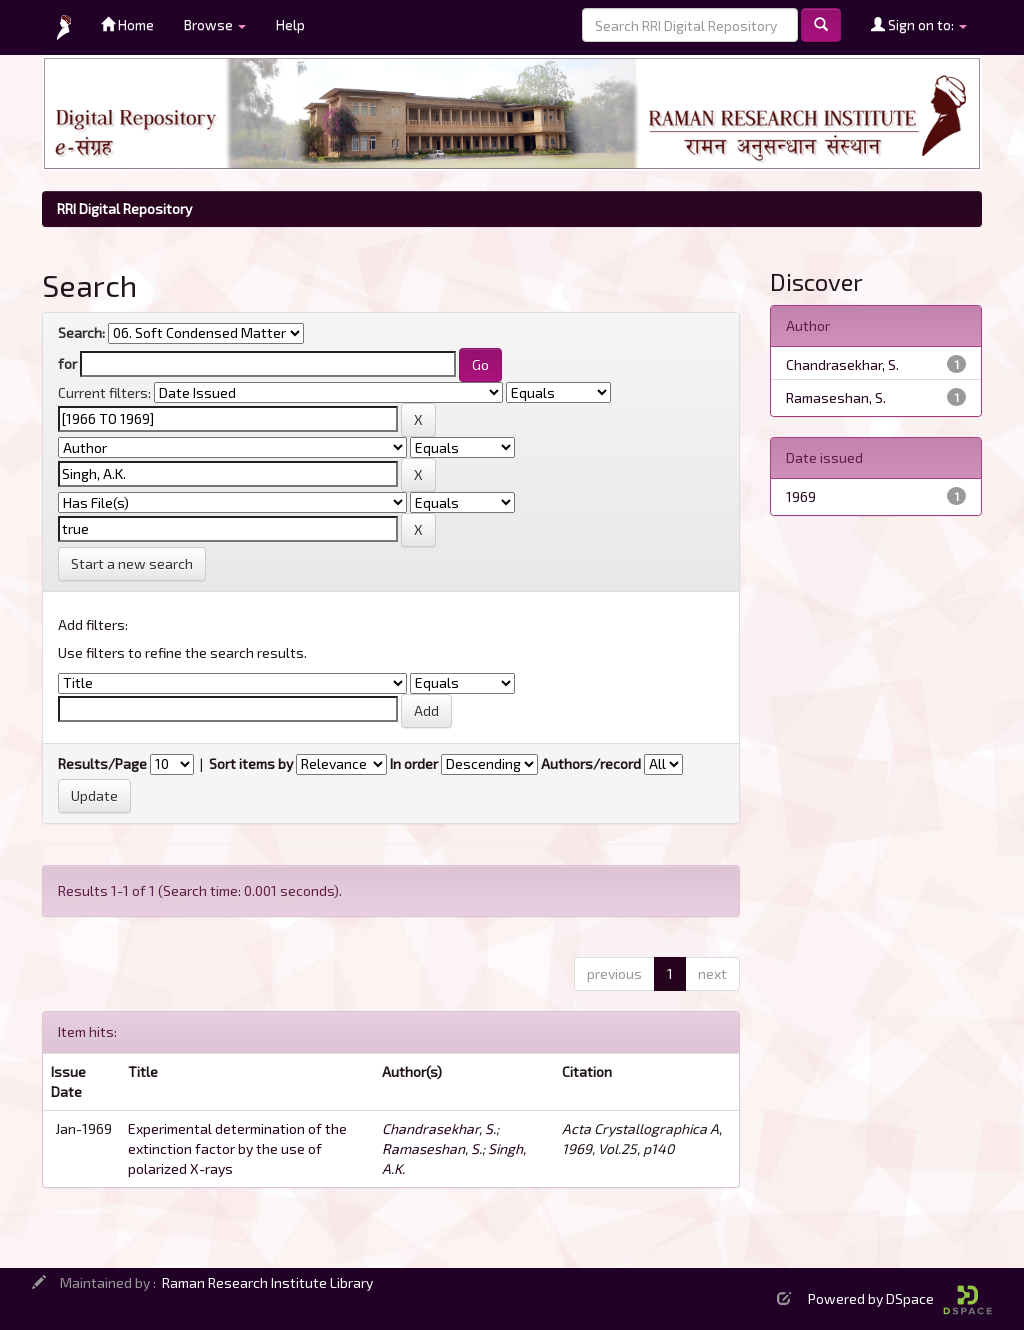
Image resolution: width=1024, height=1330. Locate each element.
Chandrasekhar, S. (439, 1128)
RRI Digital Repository (124, 208)
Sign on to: (919, 24)
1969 (801, 496)
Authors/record (591, 763)
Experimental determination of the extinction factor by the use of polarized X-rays (237, 1148)
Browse (215, 24)
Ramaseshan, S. (432, 1148)
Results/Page (102, 763)
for (67, 363)
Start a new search (132, 563)
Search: (81, 332)
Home (127, 24)
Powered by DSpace (900, 1298)
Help (290, 24)
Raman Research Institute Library (267, 1282)
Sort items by (251, 763)
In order (414, 763)
